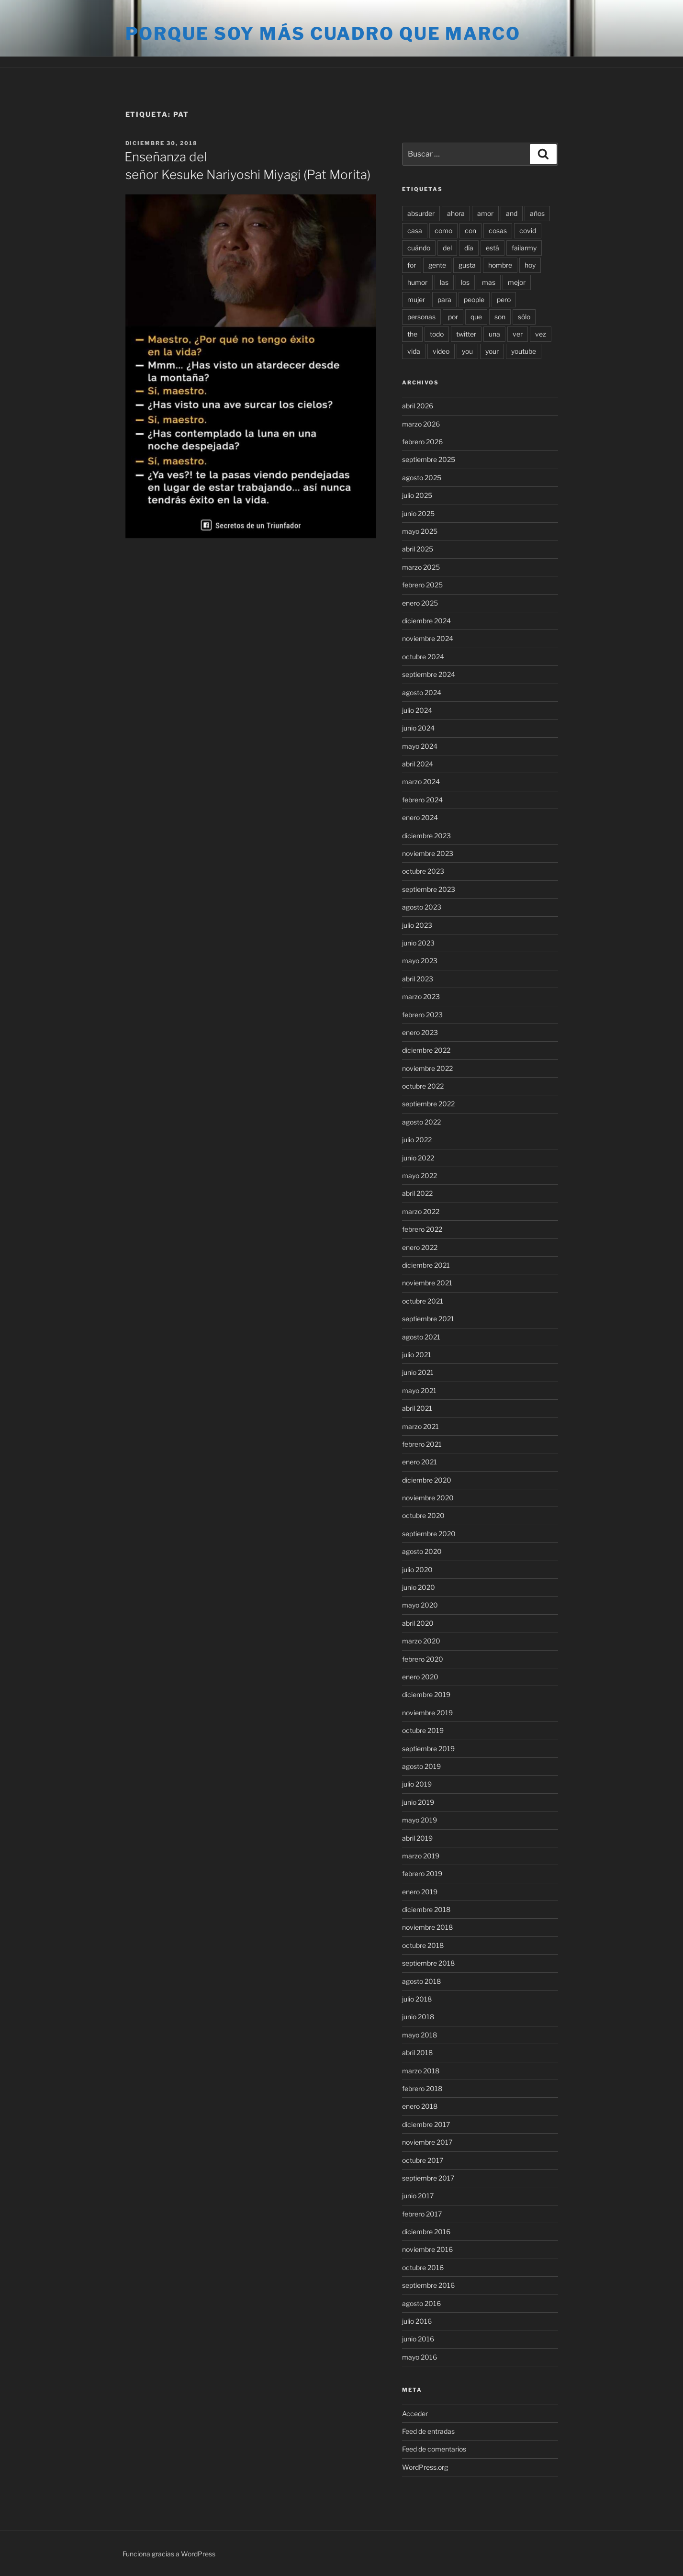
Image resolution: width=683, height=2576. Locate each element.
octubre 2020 (423, 1515)
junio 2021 (418, 1372)
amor (485, 213)
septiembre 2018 (428, 1963)
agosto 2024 (421, 692)
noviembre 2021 (427, 1283)
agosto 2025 (421, 477)
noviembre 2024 (427, 638)
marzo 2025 (421, 567)
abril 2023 (417, 979)
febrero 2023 (422, 1015)
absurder (421, 213)
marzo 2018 (420, 2071)
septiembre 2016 (428, 2285)
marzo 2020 (421, 1641)
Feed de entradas (428, 2431)
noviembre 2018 (427, 1927)
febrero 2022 (422, 1229)
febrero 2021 (422, 1444)
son (499, 317)
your (492, 351)
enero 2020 (420, 1677)
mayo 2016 (419, 2357)
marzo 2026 (421, 424)
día (468, 248)
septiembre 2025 (428, 459)
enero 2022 (419, 1247)
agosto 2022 (421, 1122)
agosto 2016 (421, 2303)
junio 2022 (418, 1158)
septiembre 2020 (429, 1534)
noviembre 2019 (427, 1713)
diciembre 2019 (426, 1694)
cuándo (418, 248)
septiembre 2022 (428, 1104)
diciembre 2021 (426, 1265)
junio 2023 (418, 943)
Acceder (415, 2413)
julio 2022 (417, 1140)
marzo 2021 (420, 1426)
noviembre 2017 (427, 2142)
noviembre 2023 (427, 853)
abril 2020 (418, 1623)
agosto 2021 (421, 1337)
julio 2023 (417, 925)
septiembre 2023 (428, 889)
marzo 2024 (421, 781)
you (467, 351)
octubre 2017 (422, 2160)
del (447, 248)
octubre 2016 (423, 2267)
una (494, 334)
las (444, 282)
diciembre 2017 (426, 2124)
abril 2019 (417, 1838)
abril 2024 (417, 764)
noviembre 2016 (427, 2249)
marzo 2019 (420, 1856)
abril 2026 (417, 406)
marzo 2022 (420, 1211)
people (474, 299)
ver (518, 334)
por (453, 317)
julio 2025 (417, 495)
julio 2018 (417, 1999)
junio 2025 (418, 513)
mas (488, 282)
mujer (416, 299)
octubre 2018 (423, 1945)
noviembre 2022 (427, 1068)
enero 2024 (420, 817)
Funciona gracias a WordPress (169, 2554)
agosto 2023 (421, 907)
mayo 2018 (419, 2035)
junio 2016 (418, 2339)
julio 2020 (417, 1569)
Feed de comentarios (434, 2449)
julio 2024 (417, 710)
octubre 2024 (423, 656)
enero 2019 (419, 1892)
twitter (466, 334)
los (465, 282)
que (476, 317)
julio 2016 (417, 2321)
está (492, 248)
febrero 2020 (422, 1659)
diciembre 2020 (426, 1480)
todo (437, 334)
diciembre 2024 (426, 621)
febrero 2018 (422, 2088)
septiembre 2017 (428, 2178)
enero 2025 (420, 603)
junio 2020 (418, 1587)
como (443, 230)
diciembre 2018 (426, 1909)
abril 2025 (417, 549)
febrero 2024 (422, 800)
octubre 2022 (423, 1086)
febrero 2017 (422, 2214)
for (411, 265)
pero (504, 299)
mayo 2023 (419, 960)
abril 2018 (417, 2052)
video (441, 351)
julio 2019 (417, 1784)
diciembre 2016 (426, 2231)
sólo (524, 317)
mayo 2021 (419, 1390)
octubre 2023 (423, 871)
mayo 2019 (419, 1820)
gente (437, 265)
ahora (456, 213)
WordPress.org (425, 2467)
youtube (523, 351)
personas (421, 317)
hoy (530, 265)
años (537, 213)
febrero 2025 (422, 585)
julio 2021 (416, 1354)
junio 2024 (418, 728)
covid (527, 230)
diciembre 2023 (426, 836)
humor (417, 282)
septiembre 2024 (428, 674)
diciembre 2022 (426, 1050)
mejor (517, 282)
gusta (467, 265)
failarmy (524, 248)
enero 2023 (420, 1032)
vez (540, 334)
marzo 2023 (421, 996)
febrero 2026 (422, 442)
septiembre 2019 (428, 1748)
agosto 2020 (422, 1551)
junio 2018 (418, 2017)
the (412, 334)
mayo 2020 (420, 1605)
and (511, 213)
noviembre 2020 (428, 1498)
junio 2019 (418, 1802)
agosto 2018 (421, 1981)
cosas (498, 230)
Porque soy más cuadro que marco (323, 33)
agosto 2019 (421, 1766)
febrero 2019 (422, 1873)
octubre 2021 (422, 1301)
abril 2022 (417, 1193)
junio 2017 (418, 2196)
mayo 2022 (419, 1175)
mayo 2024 (419, 746)
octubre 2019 (423, 1730)
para (444, 299)
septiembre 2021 (428, 1319)
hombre (500, 265)
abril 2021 (417, 1408)
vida (413, 351)
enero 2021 (419, 1462)
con (470, 230)
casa (414, 230)
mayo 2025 (419, 531)
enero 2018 (419, 2106)
